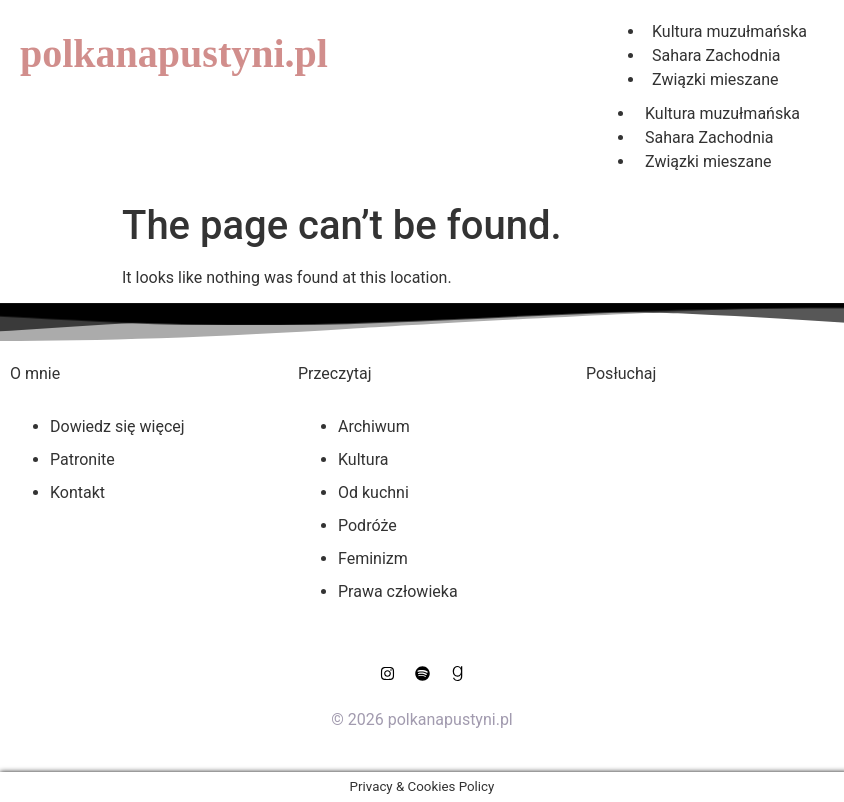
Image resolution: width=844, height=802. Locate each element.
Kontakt (77, 492)
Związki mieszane (715, 79)
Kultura (363, 459)
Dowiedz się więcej (117, 426)
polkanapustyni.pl (174, 53)
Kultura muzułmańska (722, 113)
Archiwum (374, 426)
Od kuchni (373, 492)
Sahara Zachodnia (709, 137)
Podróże (367, 525)
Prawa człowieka (398, 591)
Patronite (82, 459)
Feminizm (373, 558)
